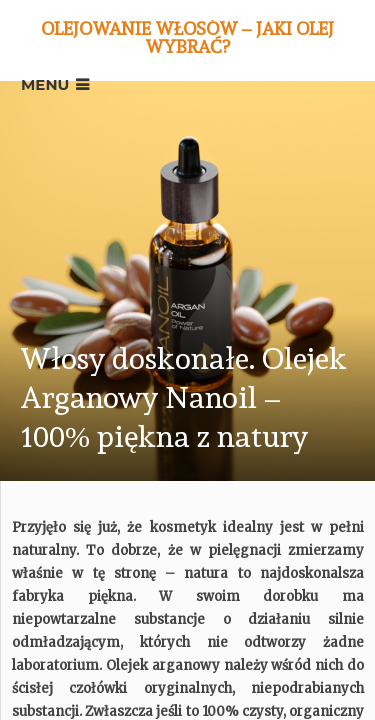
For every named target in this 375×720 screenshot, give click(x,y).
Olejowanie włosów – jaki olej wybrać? (187, 37)
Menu (45, 84)
